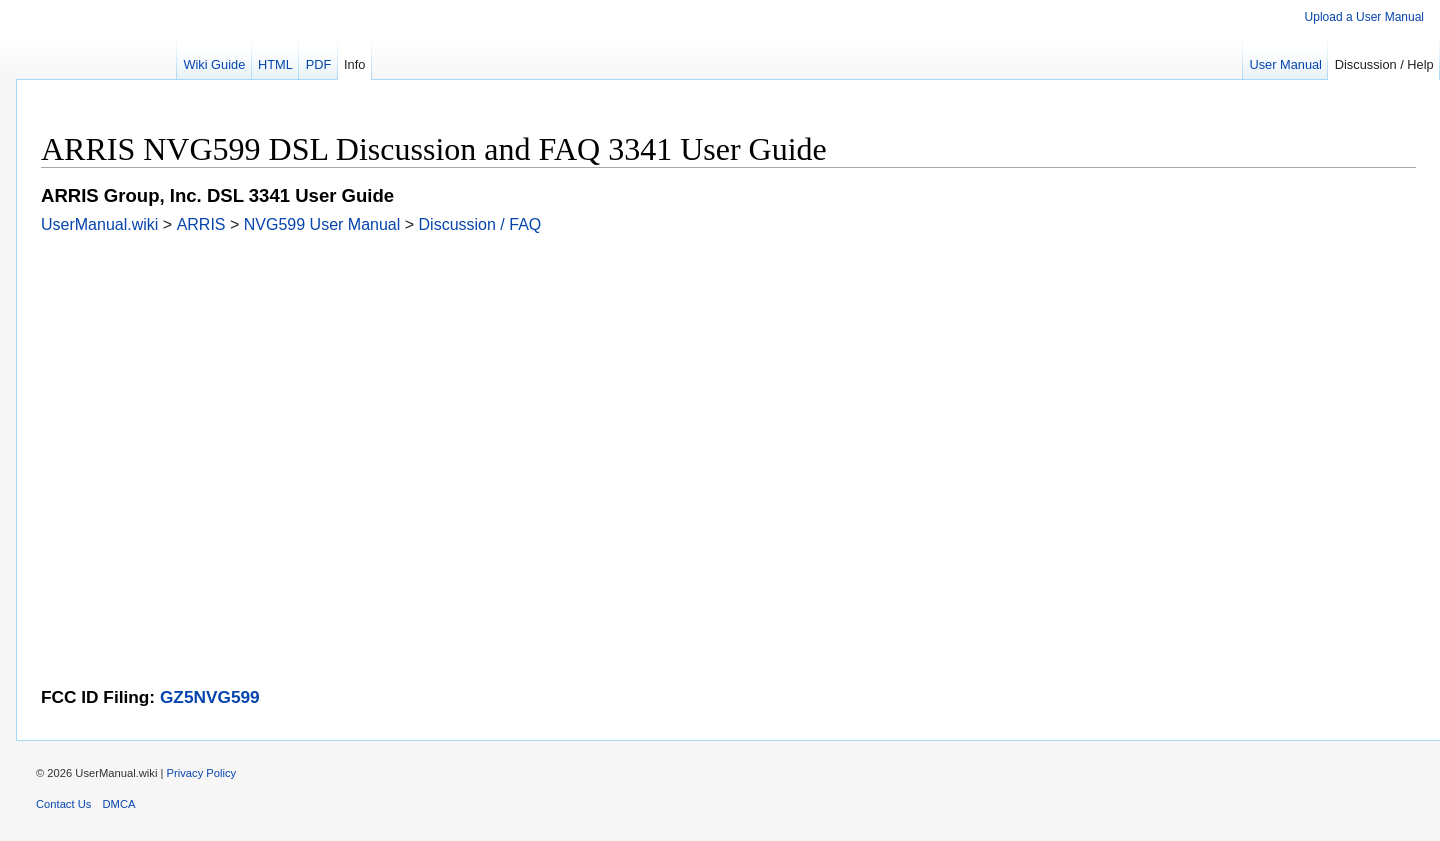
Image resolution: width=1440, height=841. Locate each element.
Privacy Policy (202, 773)
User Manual (1285, 64)
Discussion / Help (1384, 64)
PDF (319, 64)
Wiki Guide (214, 64)
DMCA (119, 804)
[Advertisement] (641, 374)
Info (354, 64)
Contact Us (63, 804)
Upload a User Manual (1364, 17)
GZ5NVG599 (210, 697)
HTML (275, 64)
